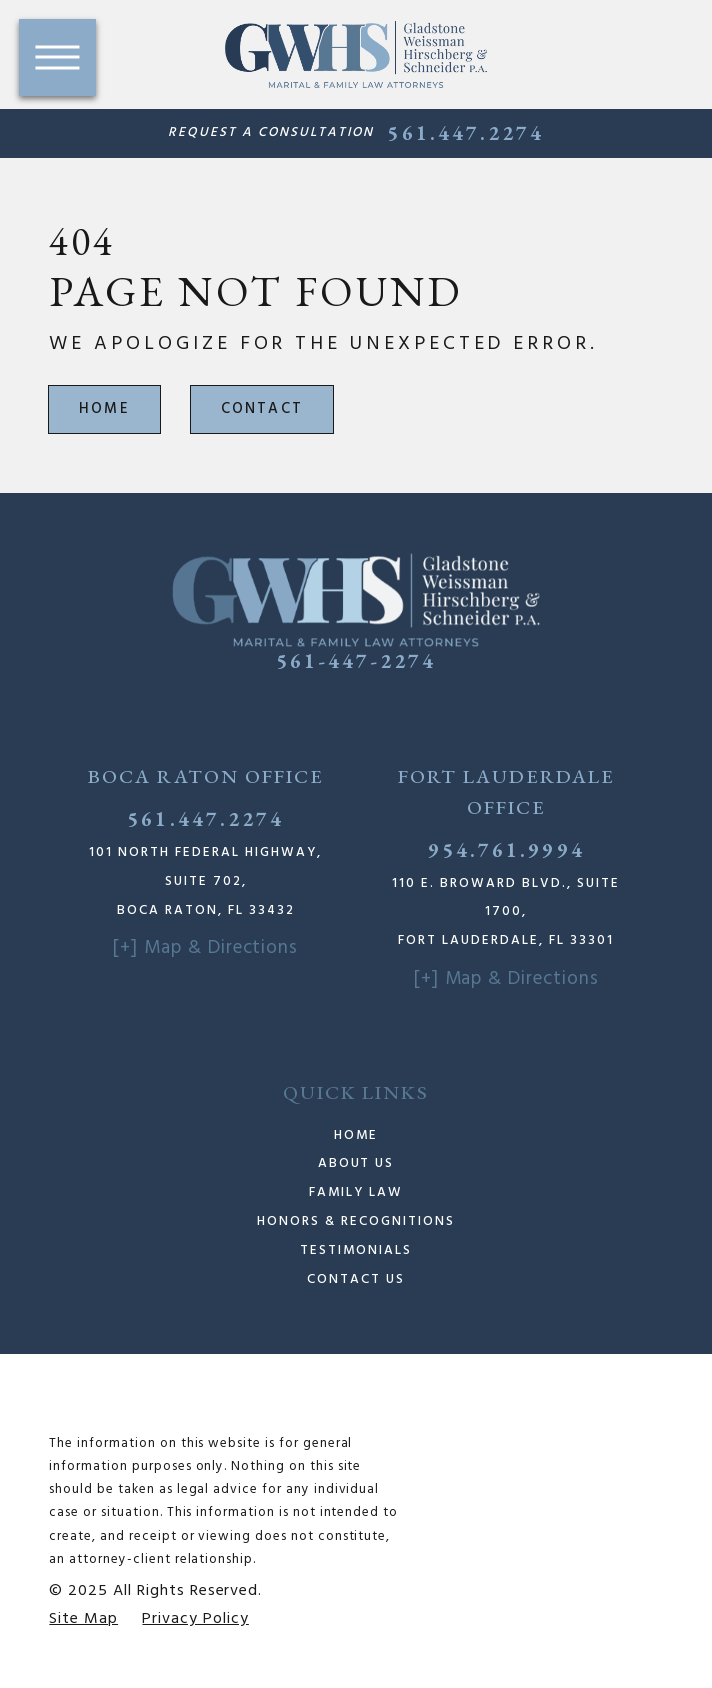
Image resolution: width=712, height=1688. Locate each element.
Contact (262, 409)
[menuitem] (355, 1136)
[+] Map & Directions (205, 948)
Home (104, 409)
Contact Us (356, 1279)
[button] (57, 57)
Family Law (356, 1192)
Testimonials (356, 1250)
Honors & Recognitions (356, 1221)
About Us (356, 1163)
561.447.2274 (465, 133)
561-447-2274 (356, 660)
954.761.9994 (506, 849)
